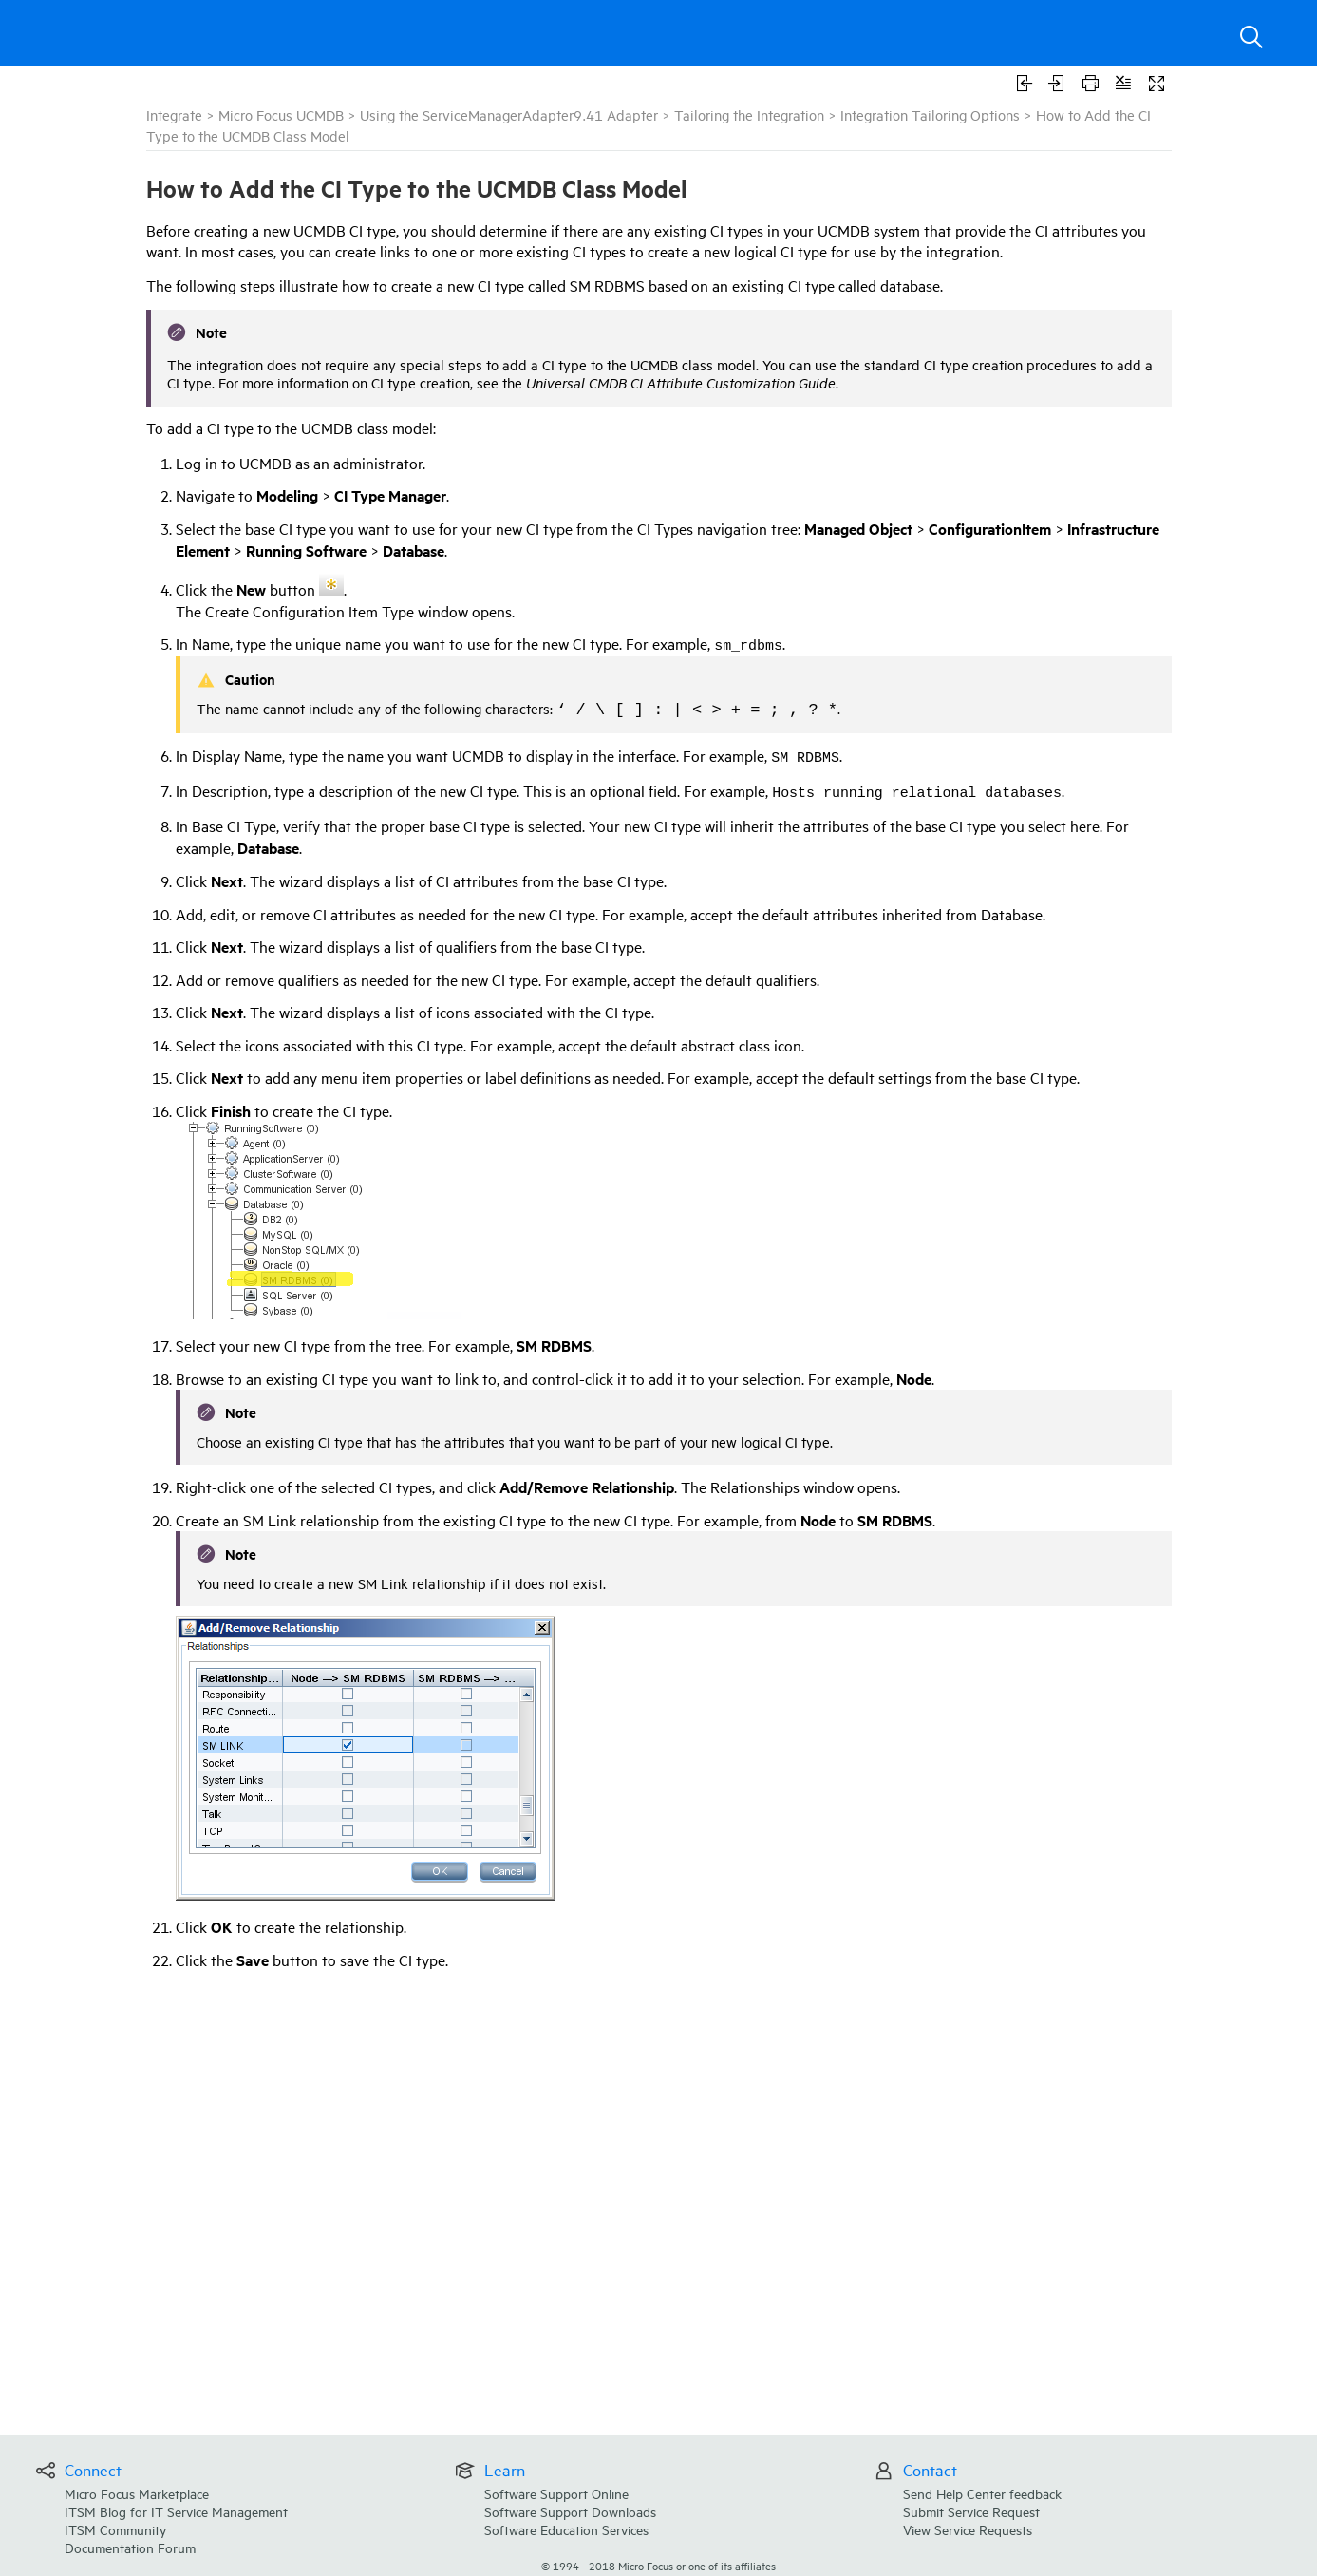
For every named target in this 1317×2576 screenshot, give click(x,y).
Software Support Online (556, 2493)
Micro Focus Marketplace (137, 2493)
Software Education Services (566, 2529)
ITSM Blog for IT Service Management (176, 2511)
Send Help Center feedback (982, 2493)
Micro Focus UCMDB (281, 114)
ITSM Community (115, 2529)
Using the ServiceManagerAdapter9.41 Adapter (509, 114)
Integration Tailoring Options (930, 114)
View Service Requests (967, 2529)
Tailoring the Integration (749, 114)
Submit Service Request (971, 2511)
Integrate (174, 114)
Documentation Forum (130, 2547)
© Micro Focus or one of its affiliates (658, 2565)
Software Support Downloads (570, 2511)
